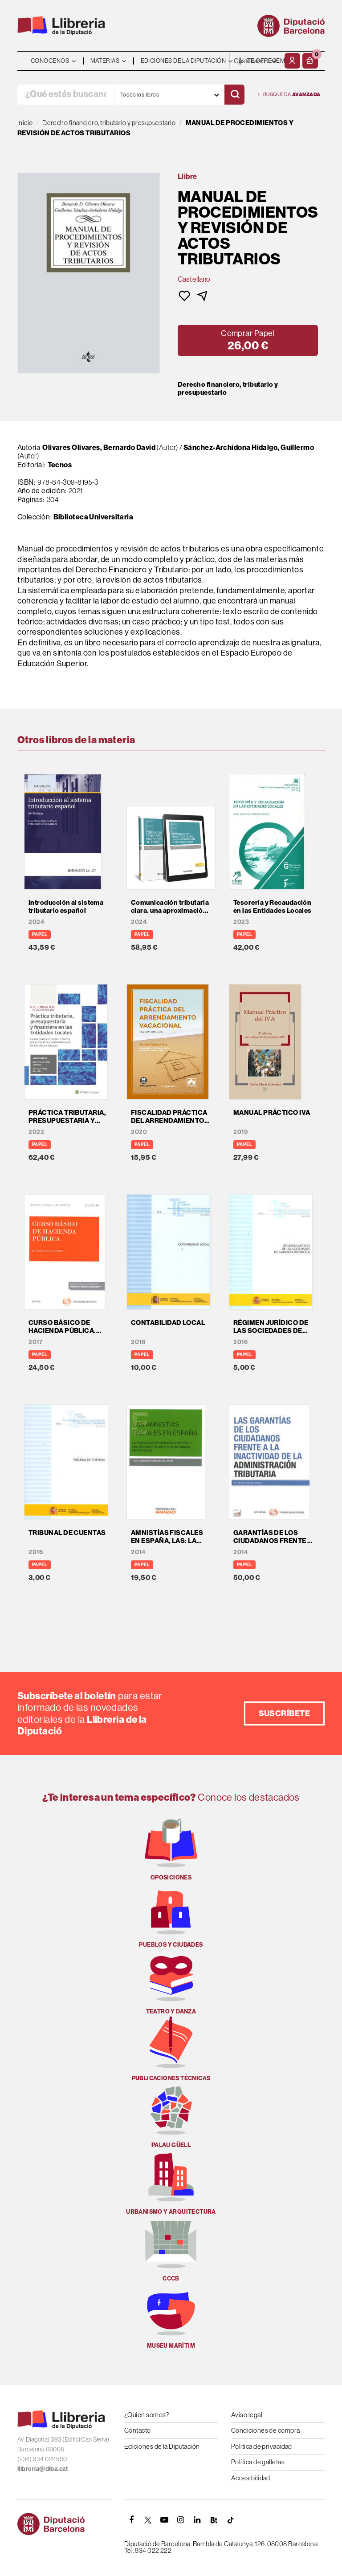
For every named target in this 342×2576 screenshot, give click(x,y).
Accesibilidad (250, 2478)
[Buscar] (234, 95)
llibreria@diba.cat (42, 2469)
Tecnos (60, 464)
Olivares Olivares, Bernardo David (98, 447)
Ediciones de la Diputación (162, 2446)
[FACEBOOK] (131, 2520)
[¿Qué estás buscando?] (65, 95)
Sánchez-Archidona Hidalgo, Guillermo (248, 447)
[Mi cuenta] (292, 61)
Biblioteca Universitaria (93, 516)
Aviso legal (246, 2414)
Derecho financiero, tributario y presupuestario (228, 389)
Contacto (137, 2430)
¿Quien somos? (146, 2414)
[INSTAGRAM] (181, 2520)
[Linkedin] (197, 2520)
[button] (310, 61)
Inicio (25, 122)
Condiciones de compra (265, 2430)
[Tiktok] (230, 2520)
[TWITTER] (148, 2520)
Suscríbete (284, 1713)
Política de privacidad (261, 2446)
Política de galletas (258, 2462)
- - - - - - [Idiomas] (255, 60)
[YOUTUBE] (164, 2520)
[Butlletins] (214, 2520)
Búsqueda (289, 94)
